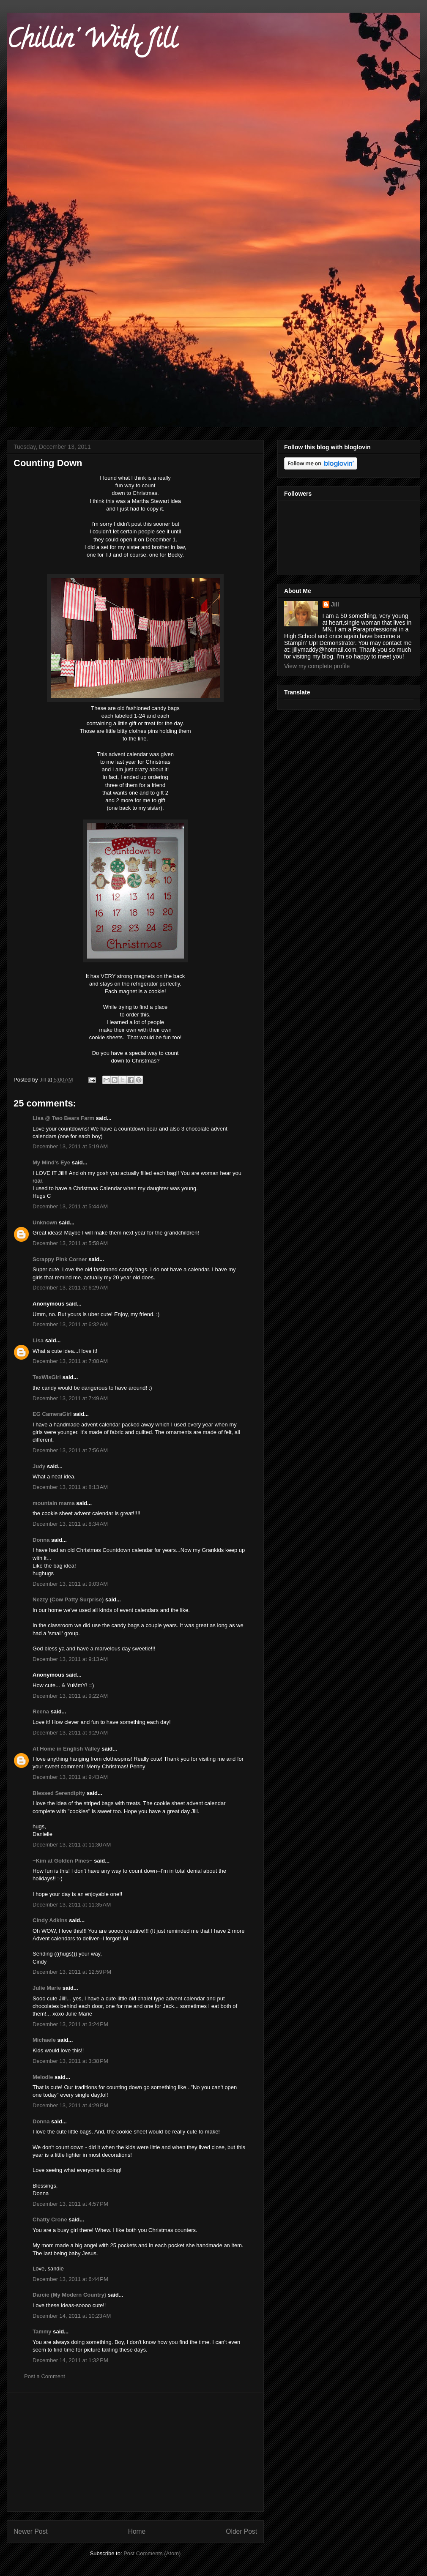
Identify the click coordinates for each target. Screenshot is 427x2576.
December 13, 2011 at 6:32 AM (70, 1324)
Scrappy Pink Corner (60, 1259)
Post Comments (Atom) (152, 2553)
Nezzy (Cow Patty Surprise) (68, 1599)
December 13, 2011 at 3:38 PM (70, 2061)
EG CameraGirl (52, 1414)
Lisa (38, 1340)
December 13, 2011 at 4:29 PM (70, 2105)
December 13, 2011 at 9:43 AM (70, 1777)
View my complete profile (317, 666)
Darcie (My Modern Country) (69, 2295)
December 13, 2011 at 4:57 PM (70, 2204)
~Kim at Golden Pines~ (63, 1861)
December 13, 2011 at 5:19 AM (70, 1146)
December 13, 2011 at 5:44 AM (70, 1206)
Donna (41, 1540)
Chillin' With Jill (92, 42)
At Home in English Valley (66, 1749)
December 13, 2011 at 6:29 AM (70, 1287)
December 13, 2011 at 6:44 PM (70, 2279)
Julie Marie (47, 1988)
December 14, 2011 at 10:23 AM (72, 2316)
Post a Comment (44, 2376)
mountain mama (54, 1503)
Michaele (44, 2040)
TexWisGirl (47, 1377)
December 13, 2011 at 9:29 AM (70, 1732)
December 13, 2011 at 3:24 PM (70, 2024)
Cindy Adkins (50, 1920)
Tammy (42, 2331)
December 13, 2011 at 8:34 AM (70, 1524)
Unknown (45, 1222)
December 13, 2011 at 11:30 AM (72, 1844)
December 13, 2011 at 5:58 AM (70, 1243)
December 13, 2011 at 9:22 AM (70, 1696)
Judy (39, 1466)
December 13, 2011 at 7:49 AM (70, 1398)
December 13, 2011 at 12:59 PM (72, 1972)
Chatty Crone (50, 2219)
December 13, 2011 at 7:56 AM (70, 1450)
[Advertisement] (135, 2452)
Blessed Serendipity (59, 1793)
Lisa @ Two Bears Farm (63, 1118)
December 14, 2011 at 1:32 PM (70, 2360)
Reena (41, 1711)
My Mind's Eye (51, 1162)
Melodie (43, 2077)
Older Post (241, 2531)
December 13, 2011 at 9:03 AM (70, 1584)
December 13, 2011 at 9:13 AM (70, 1659)
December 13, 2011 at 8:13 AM (70, 1487)
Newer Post (31, 2531)
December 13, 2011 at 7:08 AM (70, 1361)
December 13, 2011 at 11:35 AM (72, 1904)
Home (137, 2531)
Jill (335, 604)
